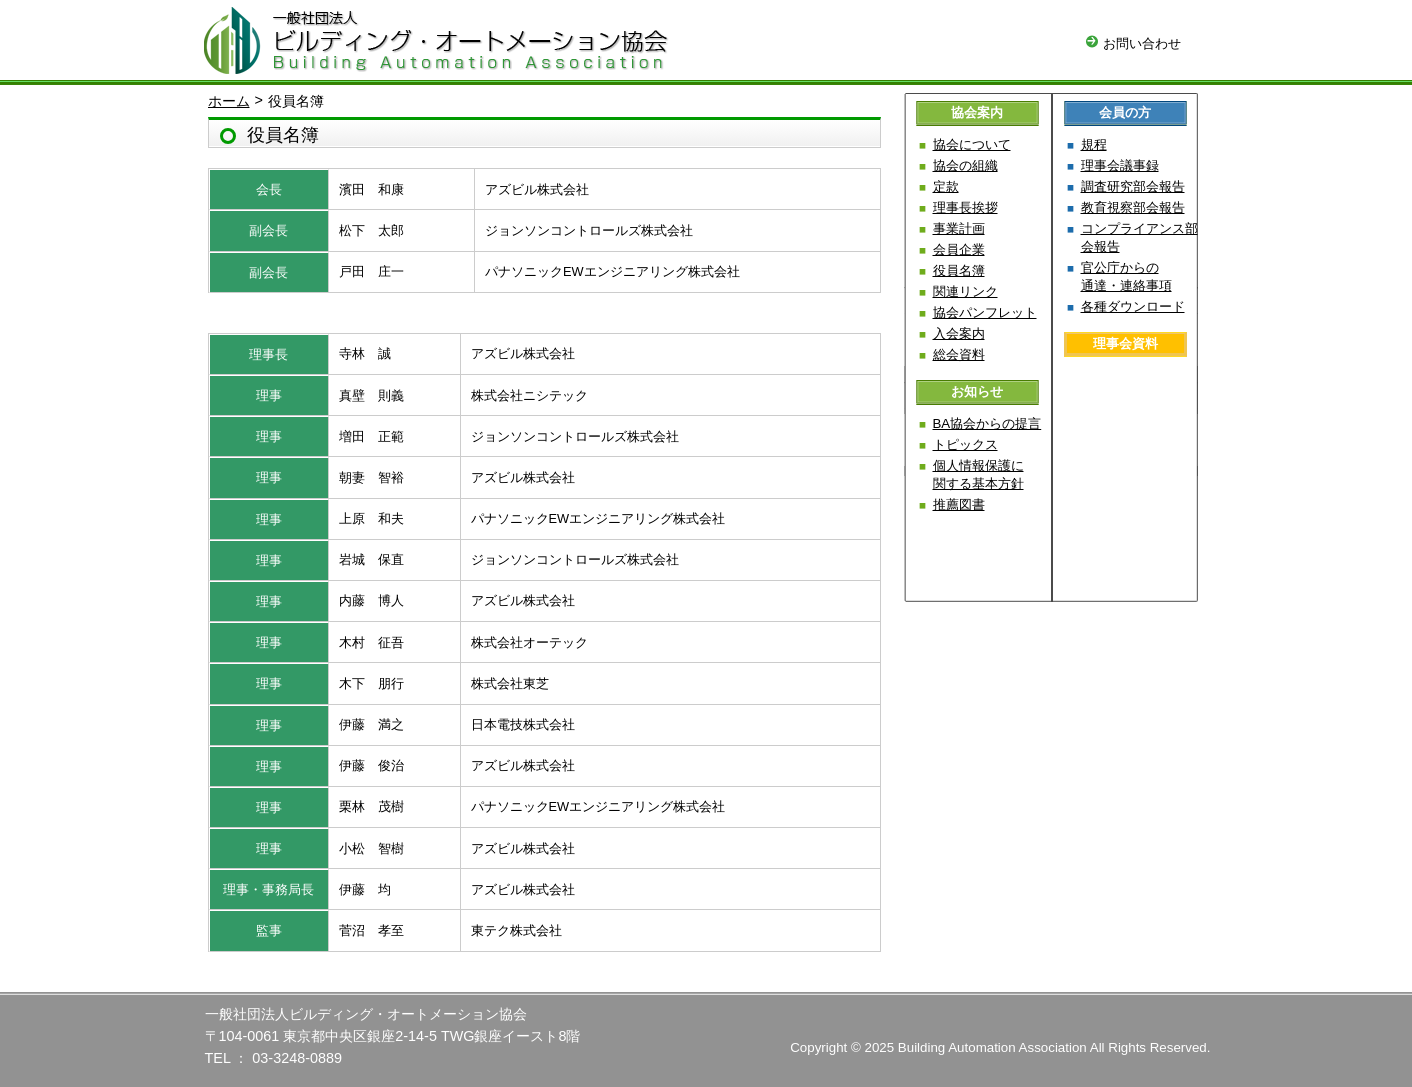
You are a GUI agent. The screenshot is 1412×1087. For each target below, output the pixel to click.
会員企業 (959, 249)
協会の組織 (965, 165)
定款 (946, 186)
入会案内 (959, 333)
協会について (972, 144)
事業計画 (959, 228)
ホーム (229, 101)
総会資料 (959, 354)
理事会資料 (1125, 343)
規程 (1094, 144)
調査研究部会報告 (1133, 186)
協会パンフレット (985, 312)
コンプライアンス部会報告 (1139, 237)
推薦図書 (959, 504)
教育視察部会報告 (1133, 207)
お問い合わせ (1133, 43)
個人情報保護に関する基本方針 (978, 474)
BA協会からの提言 (987, 423)
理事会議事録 (1120, 165)
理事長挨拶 (965, 207)
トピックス (965, 444)
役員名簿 (959, 270)
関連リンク (965, 291)
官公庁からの (1126, 276)
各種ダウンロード (1133, 306)
